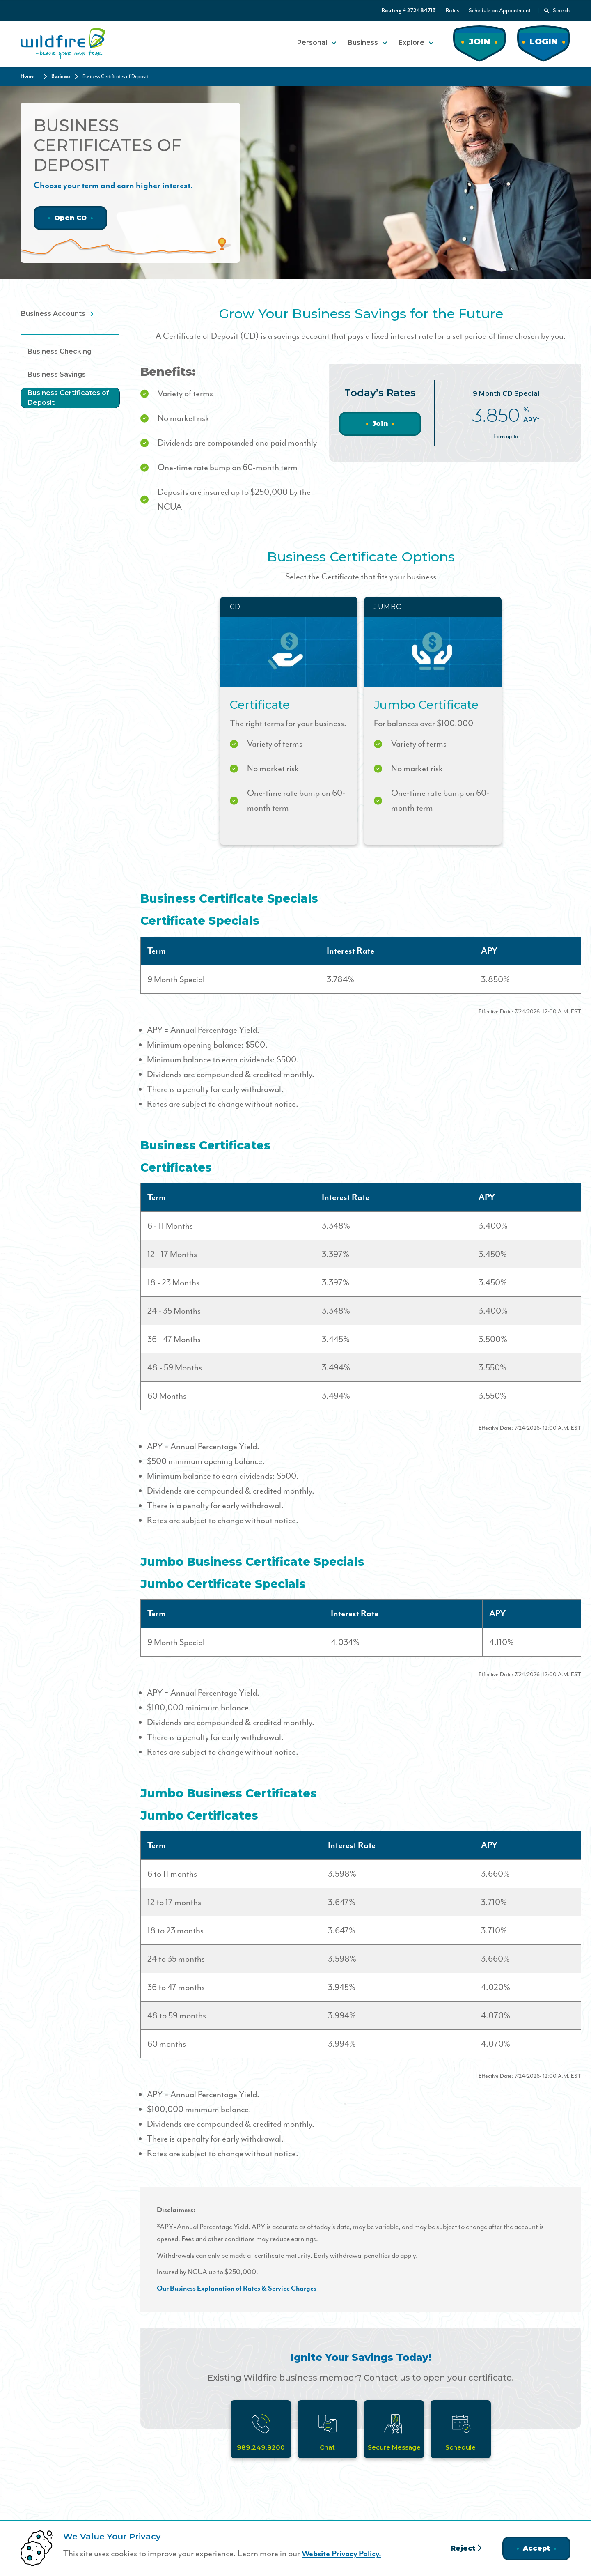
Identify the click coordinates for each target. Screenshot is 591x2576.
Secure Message (395, 2447)
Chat (327, 2447)
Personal (312, 42)
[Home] (63, 43)
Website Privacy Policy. (344, 2554)
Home (27, 76)
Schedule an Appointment (499, 10)
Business (363, 42)
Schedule (463, 2447)
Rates (452, 10)
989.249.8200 (259, 2447)
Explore (411, 42)
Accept (536, 2548)
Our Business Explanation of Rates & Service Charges (239, 2288)
